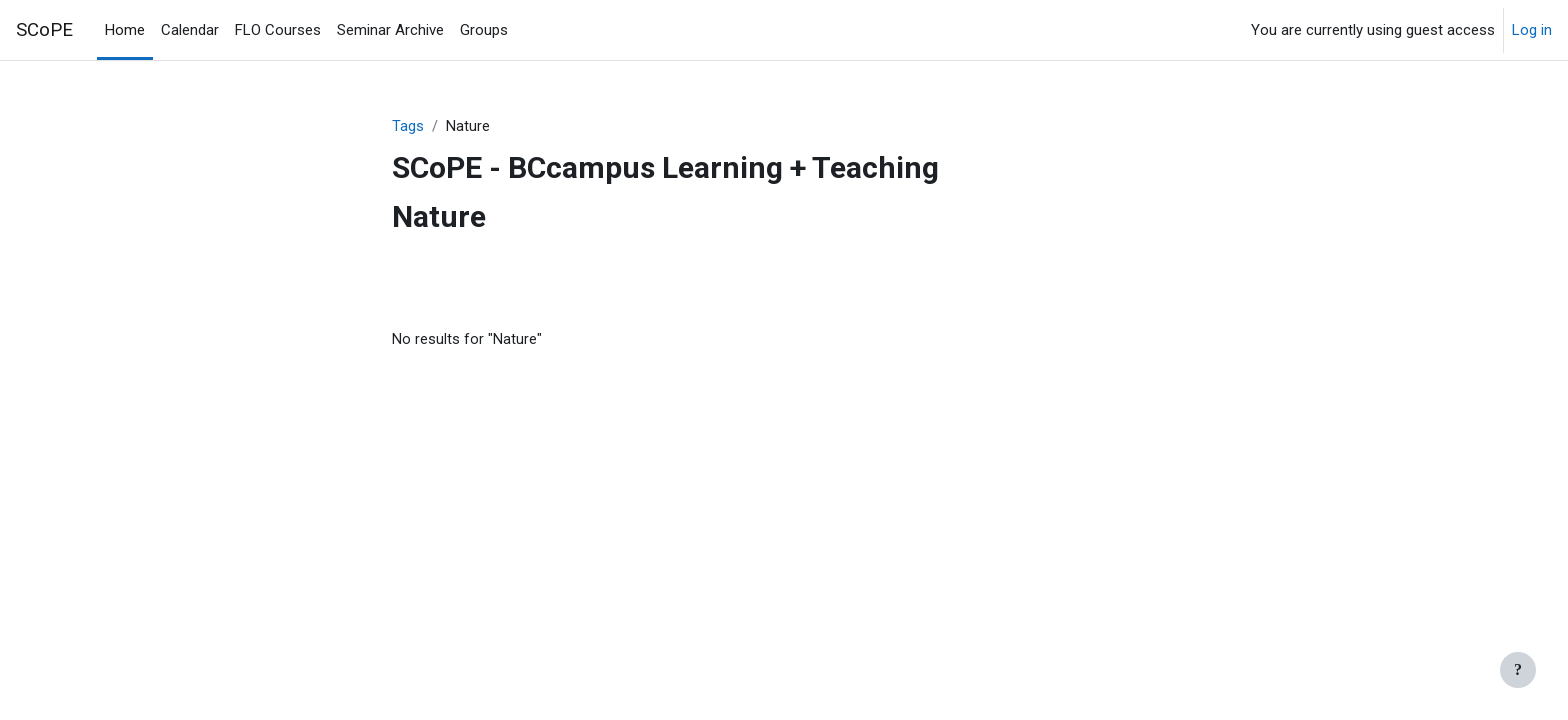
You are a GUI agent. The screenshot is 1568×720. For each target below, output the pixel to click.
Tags (408, 127)
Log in (1532, 30)
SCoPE (44, 30)
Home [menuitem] (125, 30)
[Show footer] (1518, 670)
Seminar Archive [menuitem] (390, 30)
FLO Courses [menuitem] (278, 30)
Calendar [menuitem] (190, 30)
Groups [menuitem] (484, 30)
